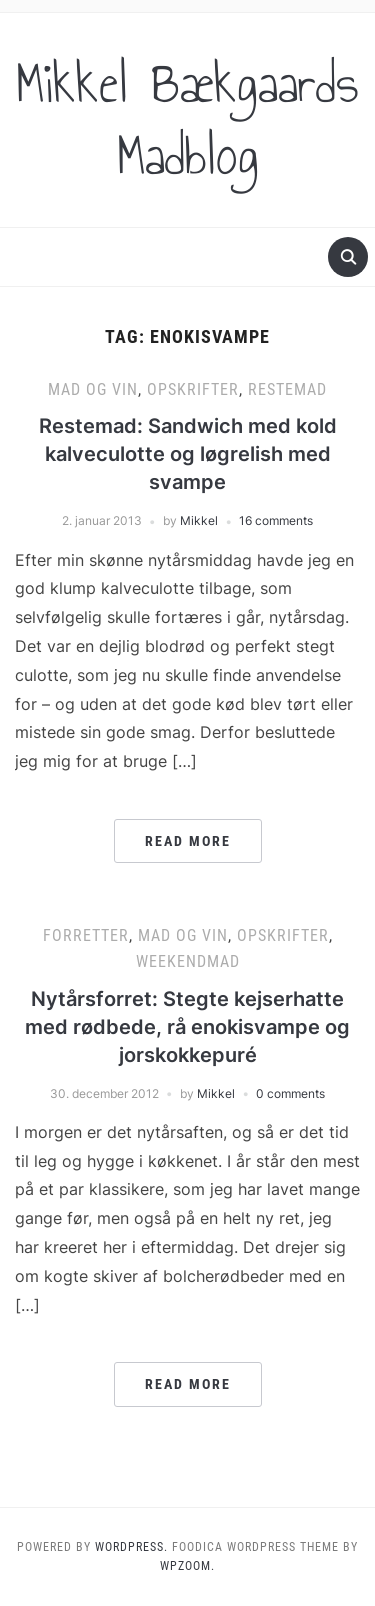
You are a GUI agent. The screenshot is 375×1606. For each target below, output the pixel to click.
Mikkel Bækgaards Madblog (187, 120)
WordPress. (131, 1547)
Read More (188, 841)
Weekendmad (188, 961)
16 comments (276, 520)
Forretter (86, 935)
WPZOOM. (187, 1566)
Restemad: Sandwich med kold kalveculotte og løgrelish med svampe (188, 454)
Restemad (287, 389)
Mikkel (199, 520)
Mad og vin (93, 389)
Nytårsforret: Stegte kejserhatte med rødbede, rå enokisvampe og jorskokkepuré (187, 1027)
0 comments (290, 1093)
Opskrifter (193, 389)
